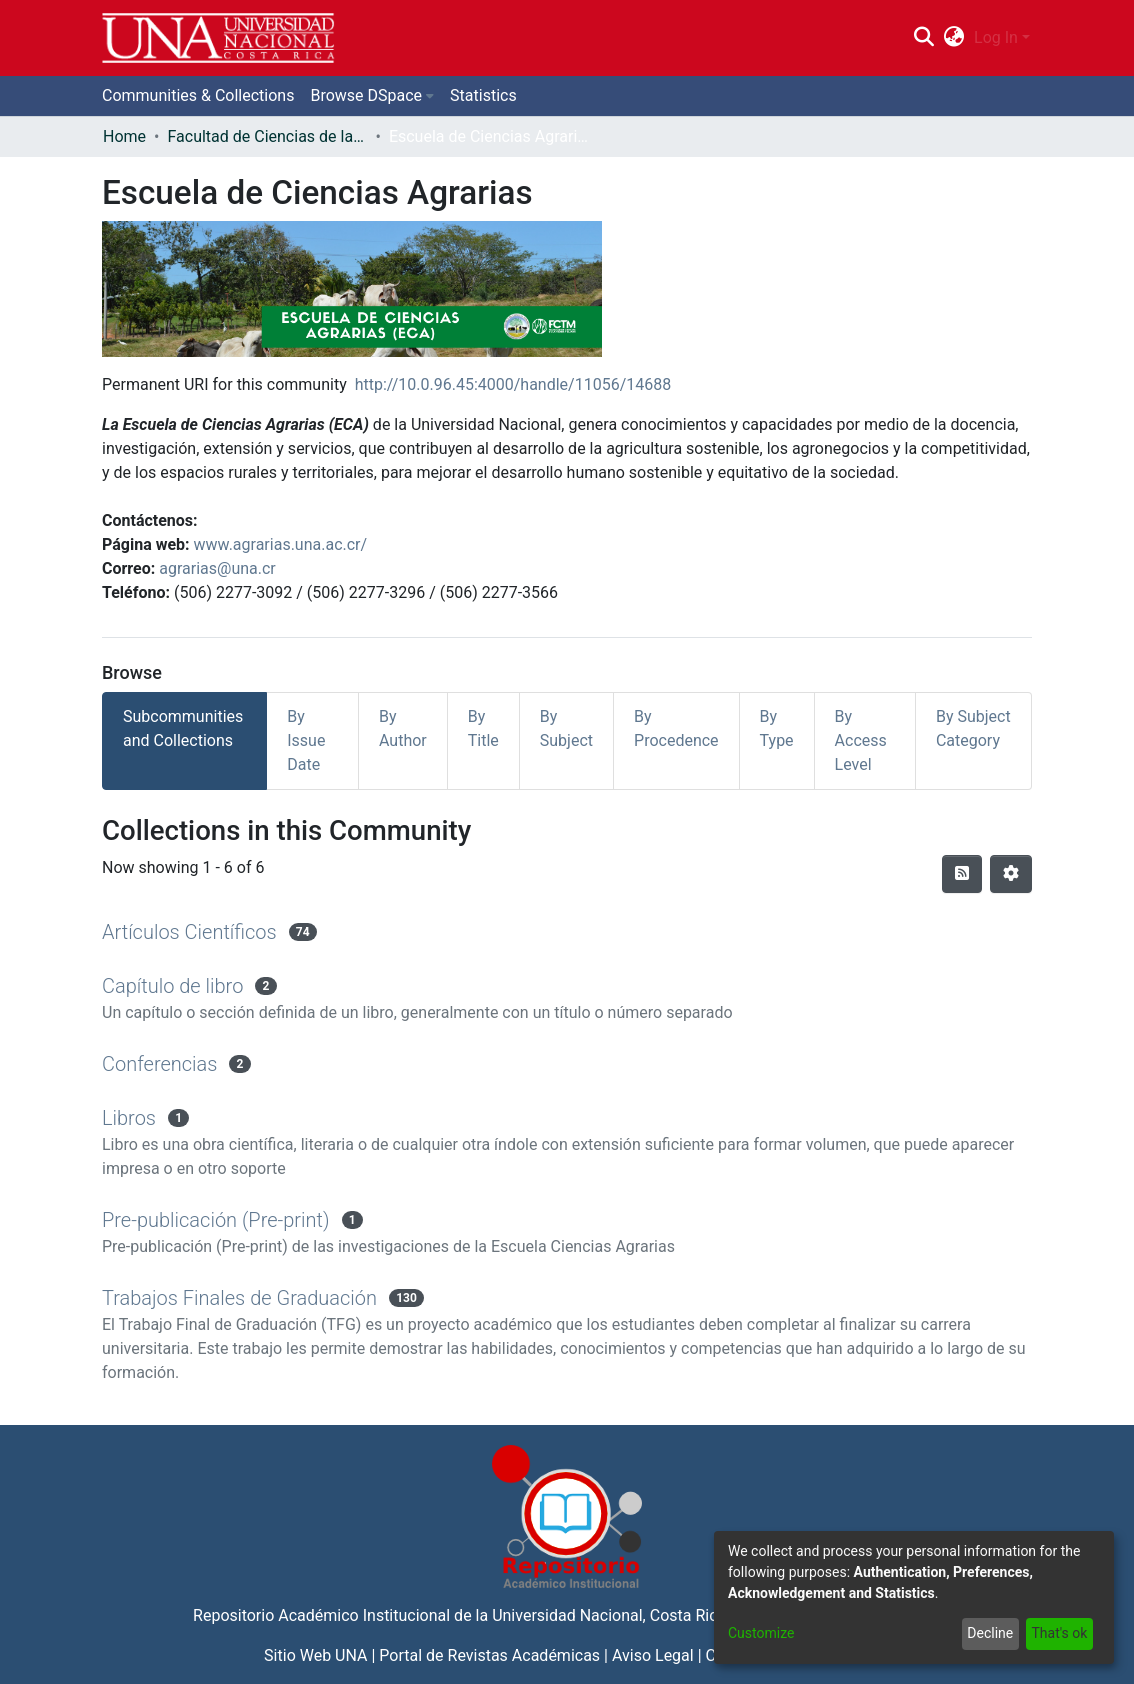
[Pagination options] (1011, 874)
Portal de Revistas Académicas (489, 1655)
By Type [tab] (777, 728)
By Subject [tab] (566, 728)
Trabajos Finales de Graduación (239, 1298)
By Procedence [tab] (676, 728)
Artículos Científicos (189, 932)
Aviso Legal (653, 1655)
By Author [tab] (403, 728)
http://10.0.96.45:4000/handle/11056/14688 (513, 384)
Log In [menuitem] (996, 37)
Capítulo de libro (172, 986)
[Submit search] (923, 38)
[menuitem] (954, 38)
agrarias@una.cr (217, 568)
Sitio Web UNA (315, 1655)
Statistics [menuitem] (483, 95)
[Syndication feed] (962, 874)
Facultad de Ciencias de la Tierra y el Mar (267, 136)
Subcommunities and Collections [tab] (183, 728)
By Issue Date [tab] (306, 740)
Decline (990, 1633)
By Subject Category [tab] (973, 728)
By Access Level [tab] (861, 740)
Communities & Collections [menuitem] (198, 95)
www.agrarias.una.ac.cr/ (281, 544)
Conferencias (159, 1064)
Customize (761, 1633)
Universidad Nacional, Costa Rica (609, 1615)
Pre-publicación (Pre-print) (216, 1220)
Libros (129, 1118)
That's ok (1059, 1633)
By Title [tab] (483, 728)
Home (124, 136)
